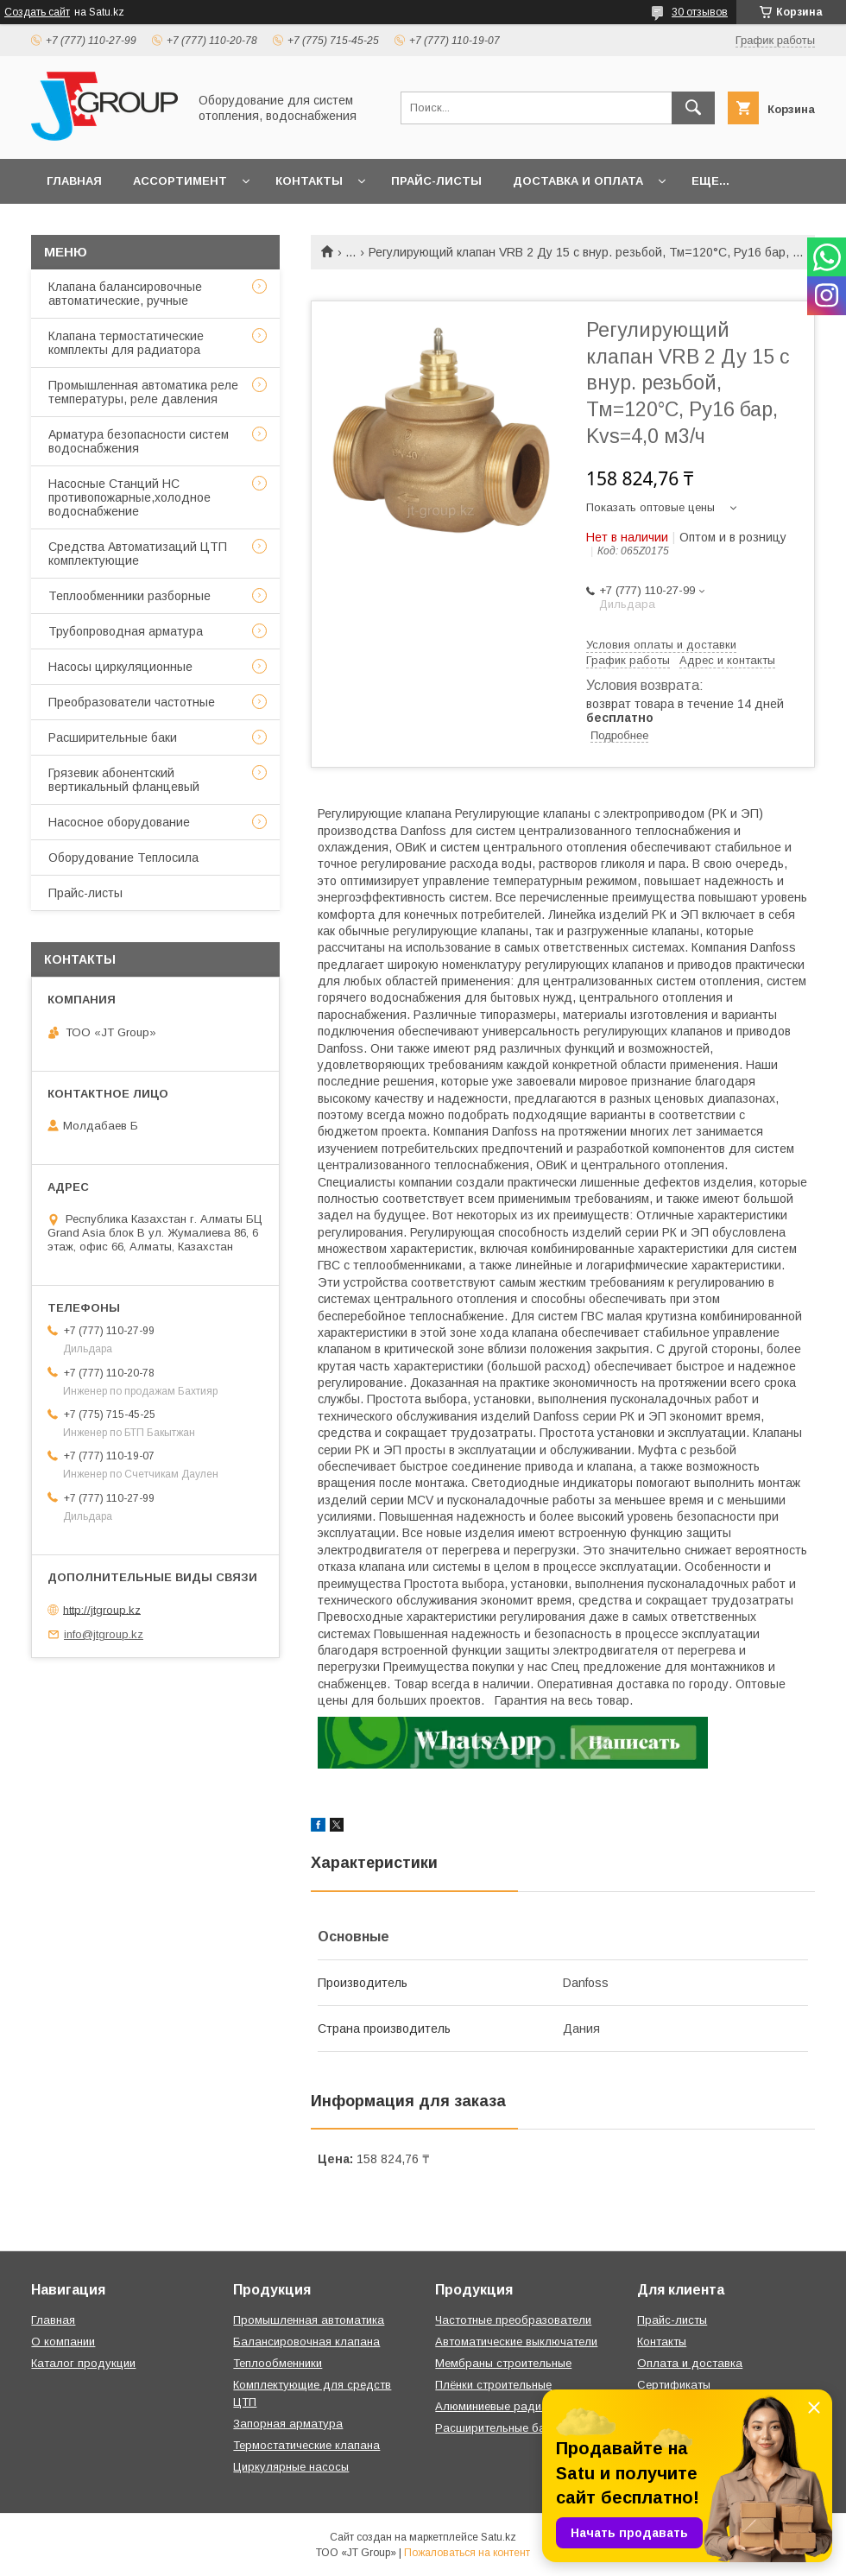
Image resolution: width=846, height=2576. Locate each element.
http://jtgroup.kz (102, 1609)
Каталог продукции (83, 2363)
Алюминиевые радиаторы (505, 2406)
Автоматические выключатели (516, 2341)
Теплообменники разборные (129, 596)
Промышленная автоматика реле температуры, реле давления (143, 392)
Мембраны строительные (503, 2363)
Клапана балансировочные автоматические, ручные (125, 293)
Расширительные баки (112, 737)
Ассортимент (180, 180)
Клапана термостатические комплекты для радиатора (126, 343)
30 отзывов (700, 12)
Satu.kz (498, 2537)
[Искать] (693, 108)
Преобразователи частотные (131, 702)
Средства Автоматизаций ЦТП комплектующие (137, 553)
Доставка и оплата (578, 180)
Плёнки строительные (493, 2384)
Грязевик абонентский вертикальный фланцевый (123, 780)
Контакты (309, 180)
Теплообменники (277, 2363)
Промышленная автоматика (308, 2319)
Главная (74, 180)
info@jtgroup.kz (103, 1634)
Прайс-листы (436, 180)
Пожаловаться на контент (467, 2553)
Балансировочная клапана (306, 2341)
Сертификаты (673, 2384)
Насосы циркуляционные (120, 667)
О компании (63, 2341)
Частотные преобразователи (513, 2319)
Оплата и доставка (689, 2363)
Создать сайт (37, 12)
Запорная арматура (288, 2423)
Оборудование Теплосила (123, 857)
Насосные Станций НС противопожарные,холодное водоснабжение (129, 497)
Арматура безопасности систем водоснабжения (138, 441)
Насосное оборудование (119, 822)
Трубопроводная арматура (125, 631)
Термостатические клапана (306, 2445)
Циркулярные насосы (291, 2466)
